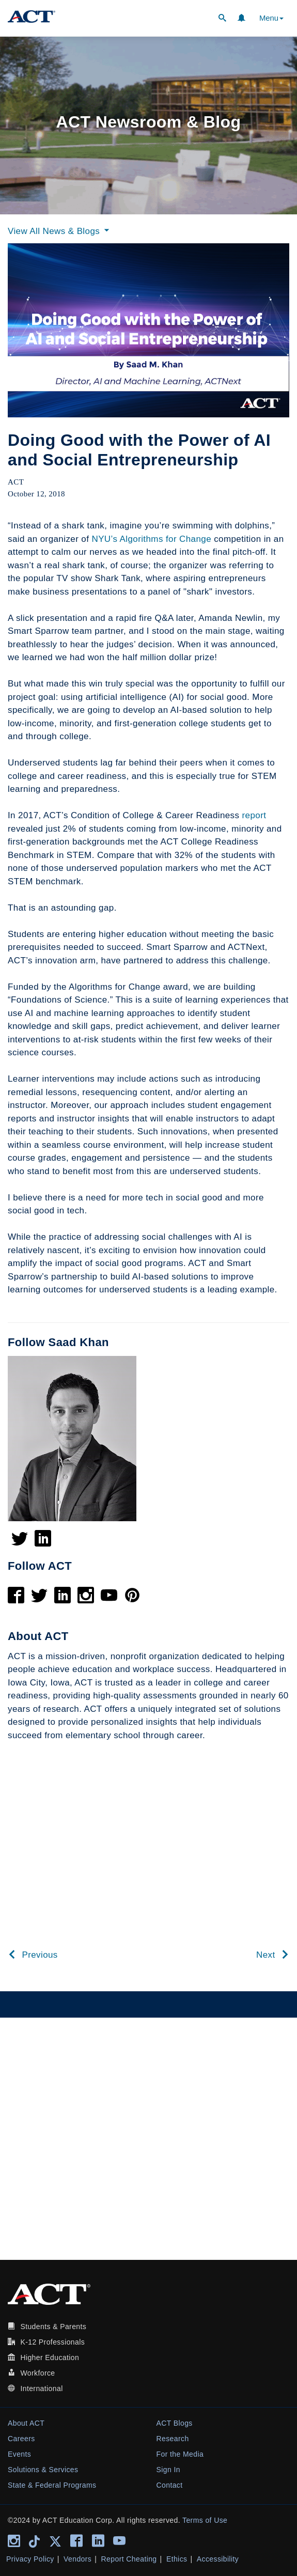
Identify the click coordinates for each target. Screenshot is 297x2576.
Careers (21, 2438)
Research (173, 2438)
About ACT (26, 2423)
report (254, 815)
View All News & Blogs (60, 231)
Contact (170, 2485)
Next (272, 1955)
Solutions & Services (43, 2469)
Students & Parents (53, 2326)
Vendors (77, 2559)
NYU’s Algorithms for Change (151, 539)
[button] (222, 18)
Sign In (168, 2469)
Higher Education (49, 2357)
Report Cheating (129, 2559)
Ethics (176, 2559)
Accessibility (218, 2559)
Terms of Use (204, 2520)
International (41, 2388)
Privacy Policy (30, 2559)
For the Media (180, 2454)
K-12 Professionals (52, 2342)
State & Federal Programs (52, 2485)
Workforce (37, 2373)
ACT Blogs (175, 2423)
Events (19, 2454)
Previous (33, 1955)
